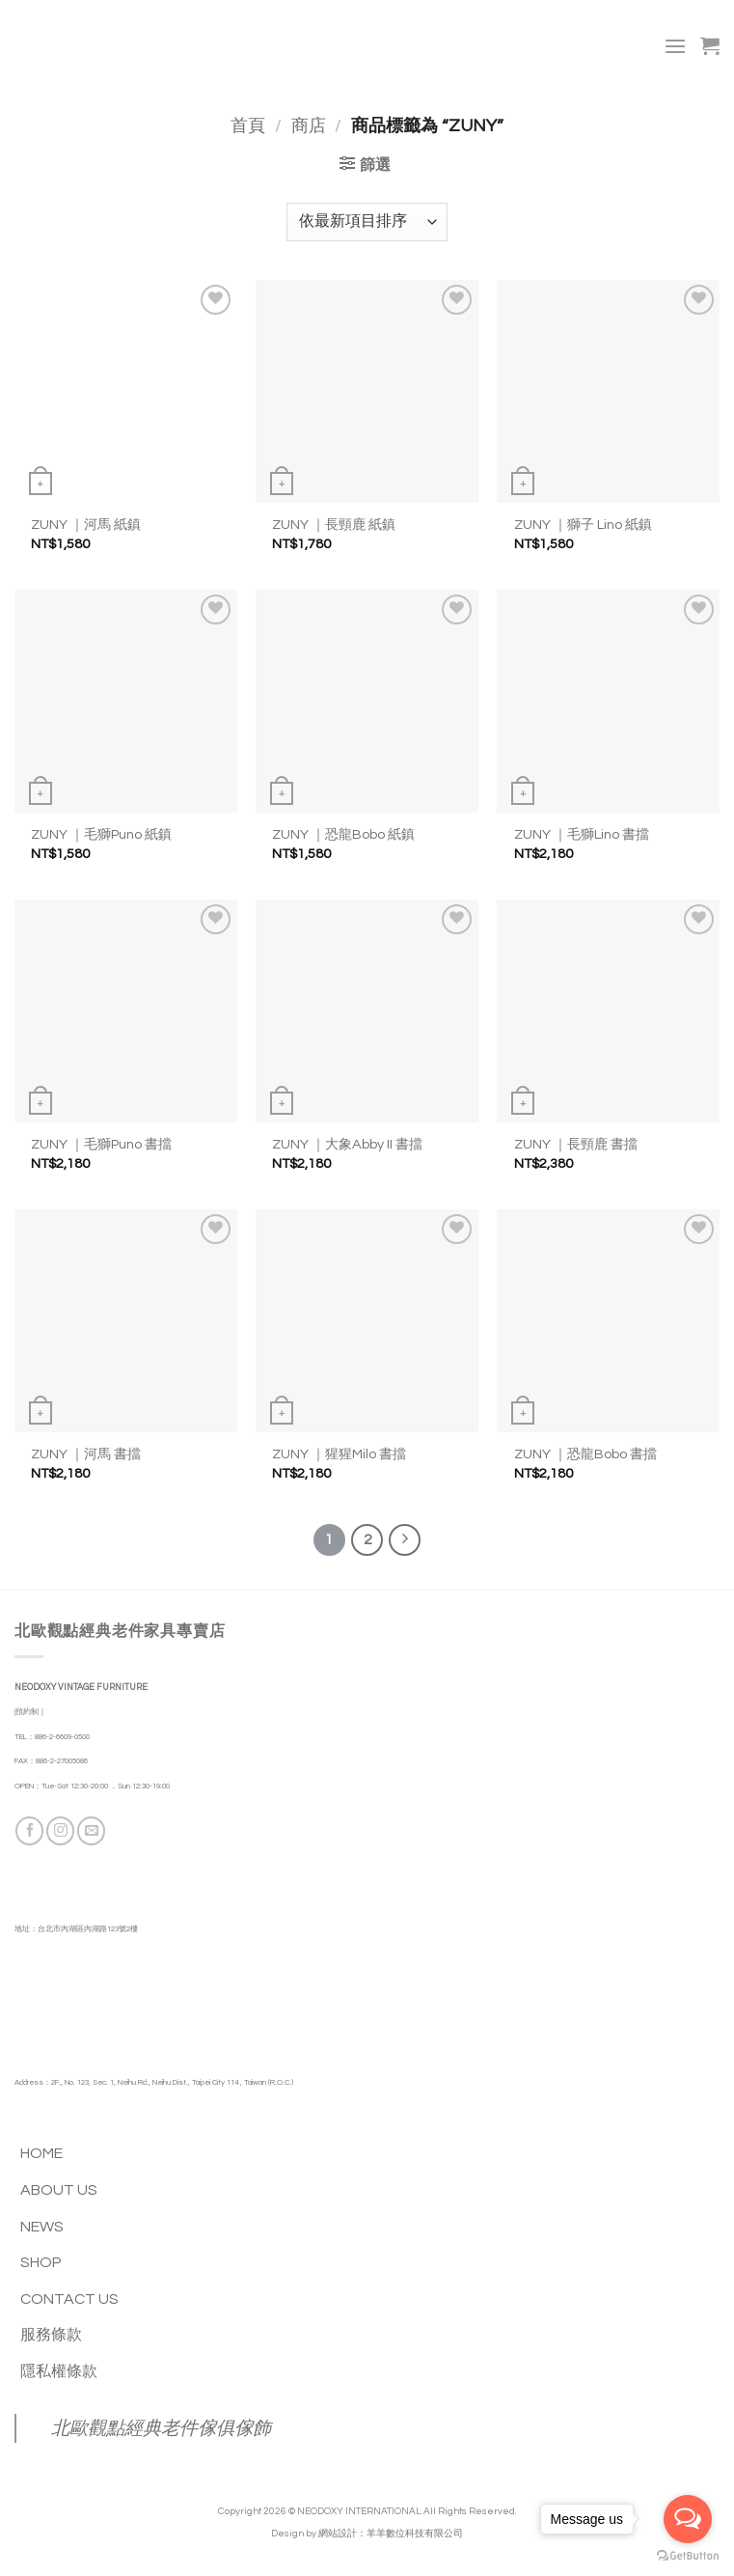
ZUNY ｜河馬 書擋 (86, 1454)
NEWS (42, 2226)
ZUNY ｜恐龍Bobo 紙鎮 (343, 834)
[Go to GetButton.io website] (688, 2556)
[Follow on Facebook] (29, 1830)
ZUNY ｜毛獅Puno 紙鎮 (101, 834)
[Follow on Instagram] (60, 1830)
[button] (675, 45)
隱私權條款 (58, 2371)
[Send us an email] (91, 1830)
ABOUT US (58, 2190)
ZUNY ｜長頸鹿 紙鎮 (333, 524)
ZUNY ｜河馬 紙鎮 (86, 524)
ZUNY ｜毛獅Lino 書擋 (581, 834)
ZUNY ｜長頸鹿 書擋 (576, 1144)
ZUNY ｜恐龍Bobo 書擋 (585, 1454)
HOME (41, 2153)
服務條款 (51, 2334)
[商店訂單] (367, 222)
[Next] (405, 1540)
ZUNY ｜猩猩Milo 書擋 (339, 1454)
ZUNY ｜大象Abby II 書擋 (347, 1144)
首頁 (248, 126)
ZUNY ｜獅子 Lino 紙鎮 (583, 524)
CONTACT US (69, 2299)
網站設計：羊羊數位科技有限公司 (390, 2533)
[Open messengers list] (688, 2519)
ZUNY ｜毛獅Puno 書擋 (101, 1144)
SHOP (41, 2262)
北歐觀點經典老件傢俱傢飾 (161, 2428)
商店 (308, 126)
